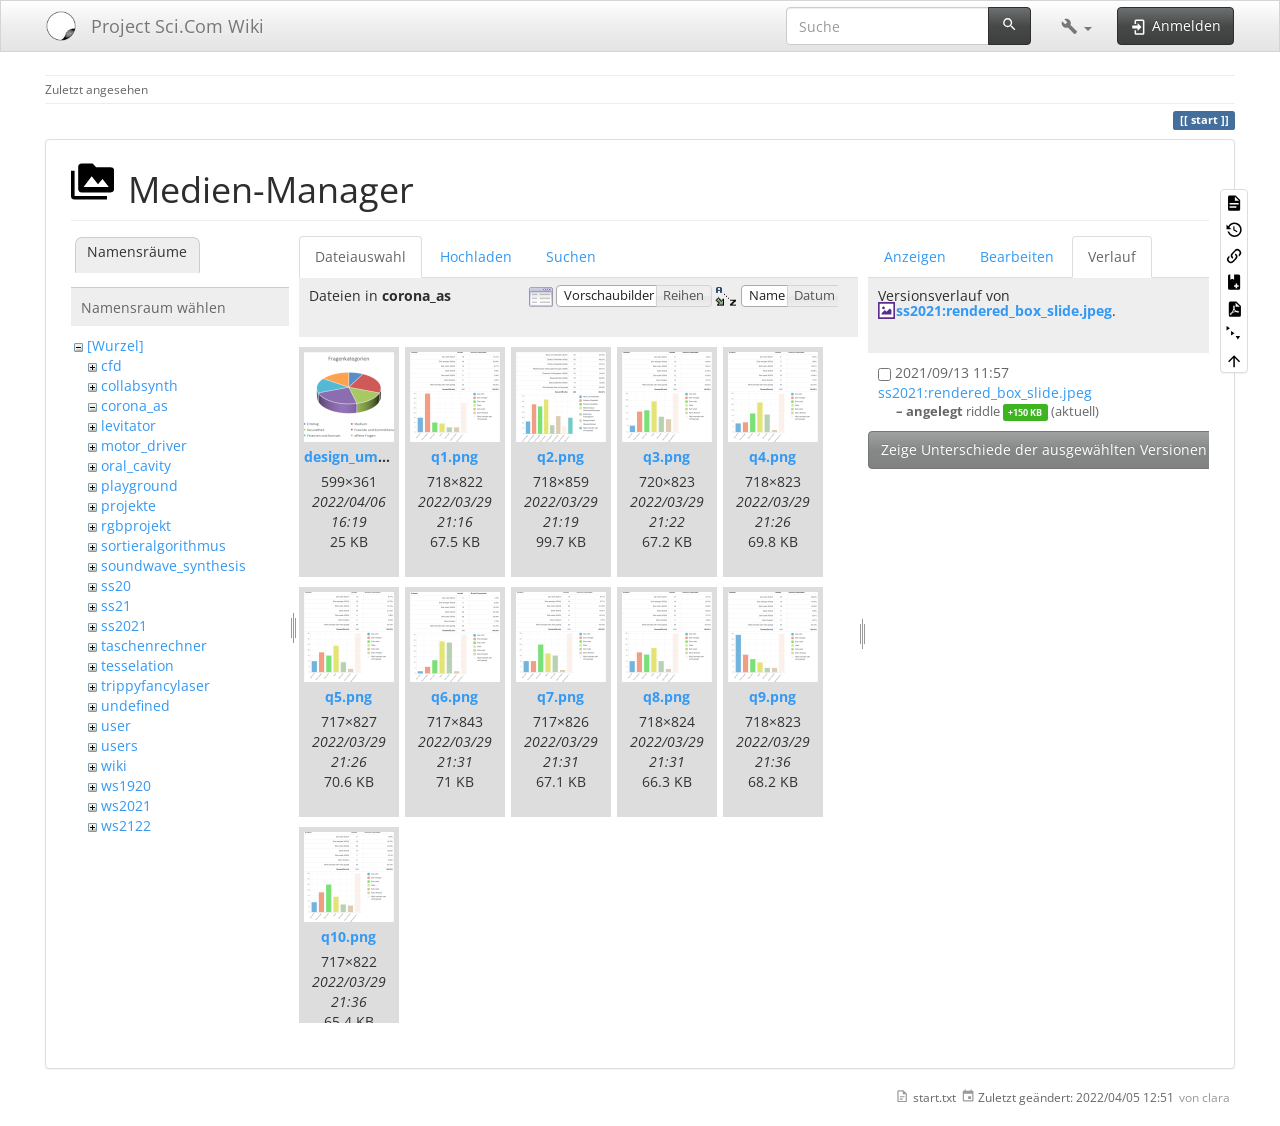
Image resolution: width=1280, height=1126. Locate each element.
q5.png (348, 696)
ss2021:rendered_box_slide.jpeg (1004, 310)
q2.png (560, 456)
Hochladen (476, 256)
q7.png (560, 696)
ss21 (116, 605)
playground (139, 485)
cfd (111, 365)
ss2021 (124, 625)
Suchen (571, 256)
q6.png (454, 696)
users (119, 745)
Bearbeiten (1017, 256)
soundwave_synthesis (173, 565)
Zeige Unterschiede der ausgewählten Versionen (1044, 449)
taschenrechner (154, 645)
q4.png (772, 456)
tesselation (137, 665)
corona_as (134, 405)
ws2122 (126, 825)
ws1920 (126, 785)
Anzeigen (915, 256)
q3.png (666, 456)
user (116, 725)
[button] (1076, 26)
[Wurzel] (115, 345)
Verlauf (1112, 256)
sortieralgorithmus (163, 545)
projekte (128, 505)
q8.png (666, 696)
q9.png (772, 696)
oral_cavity (136, 465)
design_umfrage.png (373, 456)
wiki (114, 765)
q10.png (348, 936)
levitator (128, 425)
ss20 (116, 585)
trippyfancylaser (155, 685)
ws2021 (126, 805)
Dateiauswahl (360, 256)
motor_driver (144, 445)
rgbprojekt (136, 525)
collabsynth (139, 385)
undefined (135, 705)
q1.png (454, 456)
